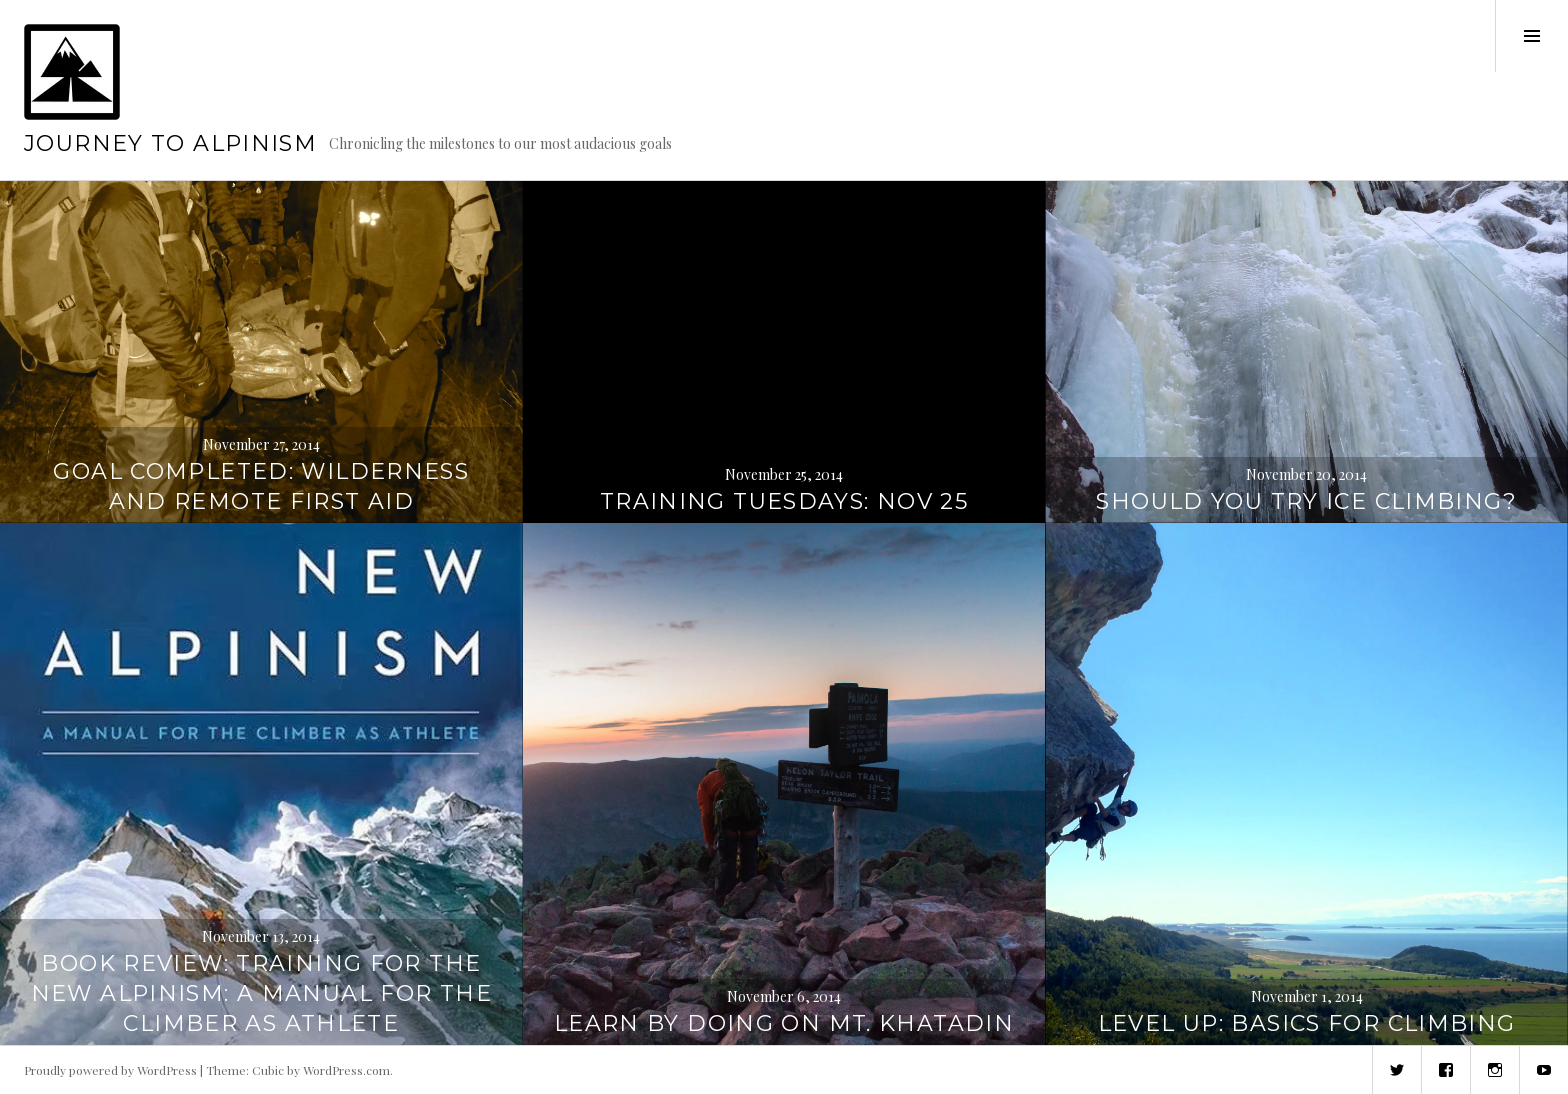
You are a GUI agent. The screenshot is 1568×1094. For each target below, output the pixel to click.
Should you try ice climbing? (1306, 501)
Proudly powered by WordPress (110, 1070)
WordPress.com (346, 1070)
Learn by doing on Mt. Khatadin (784, 1023)
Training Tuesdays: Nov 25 (784, 501)
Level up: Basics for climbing (1307, 1023)
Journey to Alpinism (170, 143)
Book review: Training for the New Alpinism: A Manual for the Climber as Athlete (261, 993)
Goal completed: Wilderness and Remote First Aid (261, 486)
